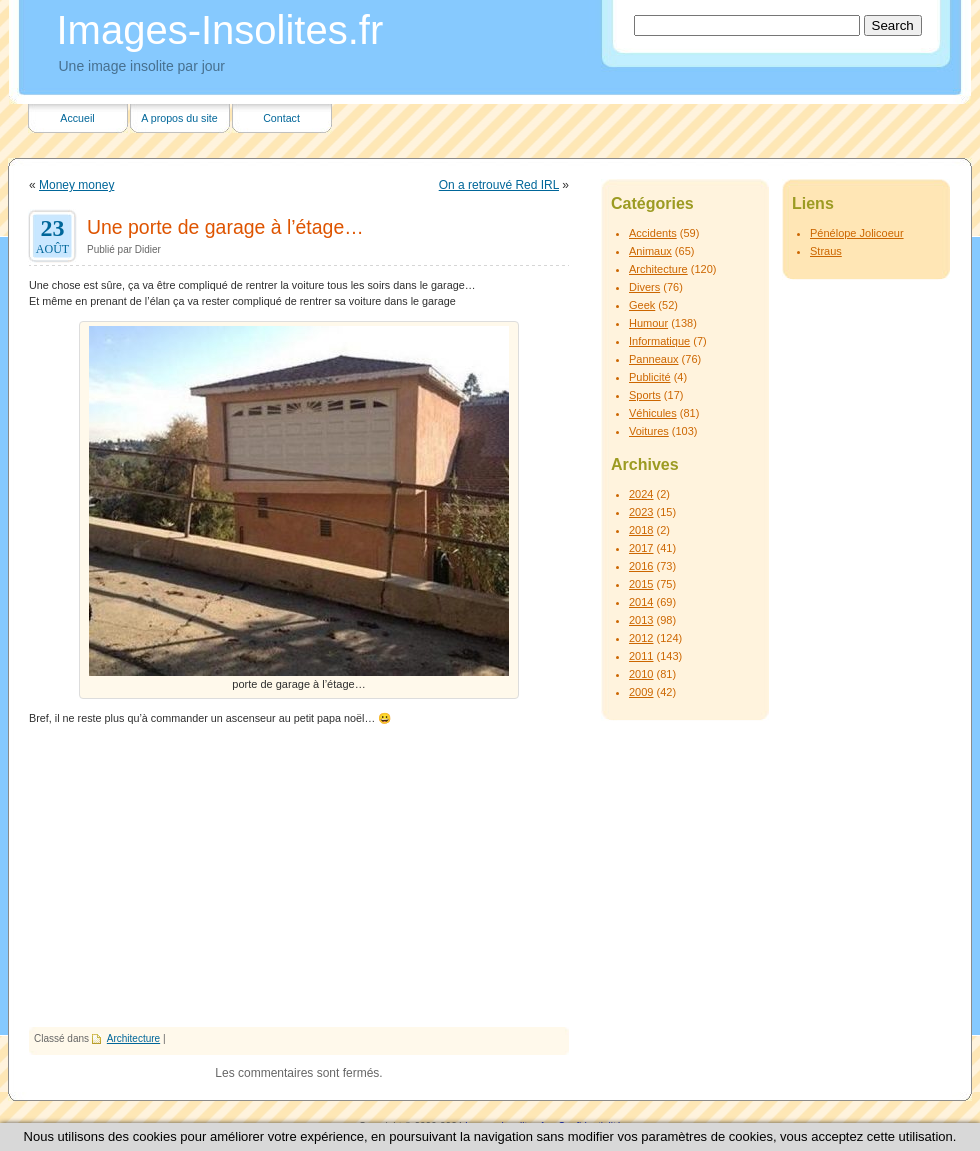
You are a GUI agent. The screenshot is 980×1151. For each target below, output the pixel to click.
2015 (641, 584)
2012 (641, 638)
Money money (76, 185)
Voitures (649, 431)
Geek (642, 305)
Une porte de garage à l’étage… (225, 227)
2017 (641, 548)
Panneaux (654, 359)
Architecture (133, 1038)
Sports (645, 395)
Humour (648, 323)
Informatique (659, 341)
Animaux (650, 251)
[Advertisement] (299, 877)
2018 (641, 530)
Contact (281, 118)
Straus (826, 251)
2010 (641, 674)
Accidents (653, 233)
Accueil (77, 118)
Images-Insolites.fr (220, 30)
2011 (641, 656)
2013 (641, 620)
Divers (644, 287)
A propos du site (179, 118)
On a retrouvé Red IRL (499, 185)
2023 (641, 512)
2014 (641, 602)
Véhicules (653, 413)
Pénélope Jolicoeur (857, 233)
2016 (641, 566)
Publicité (650, 377)
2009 (641, 692)
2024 (641, 494)
